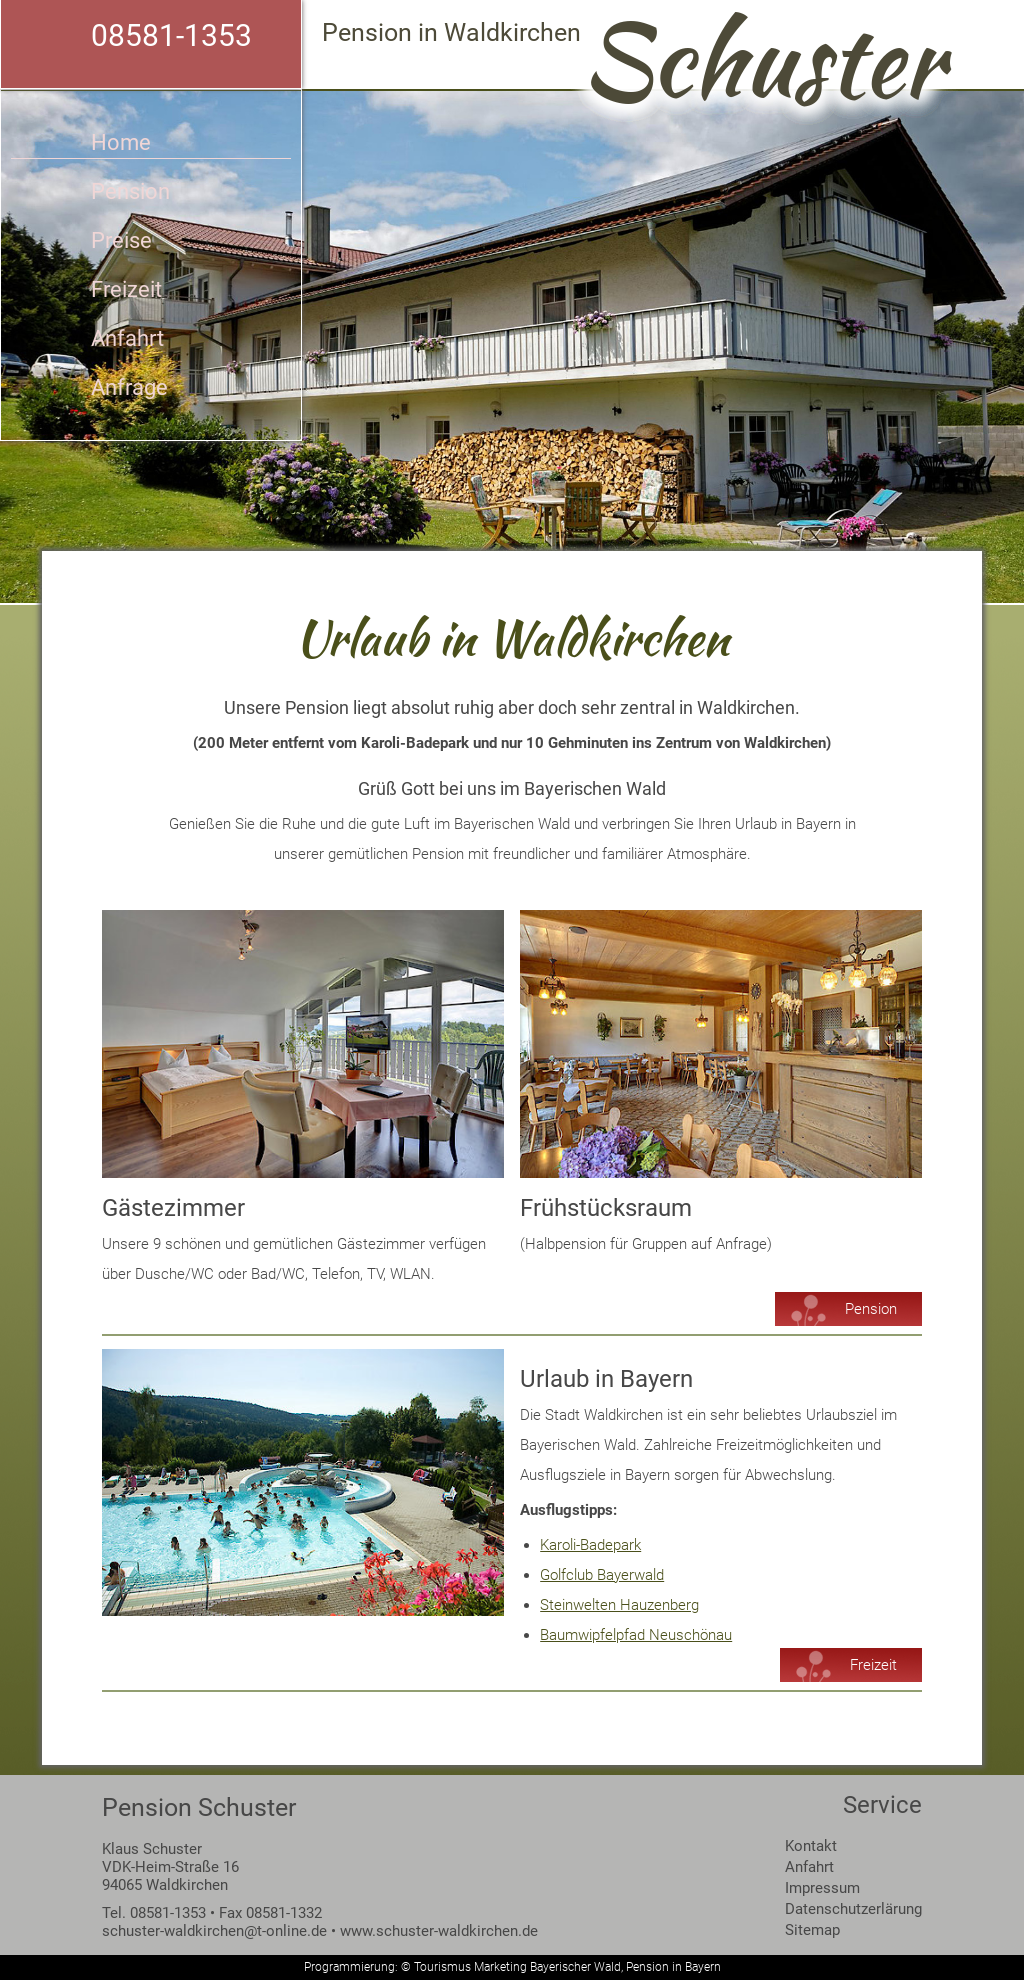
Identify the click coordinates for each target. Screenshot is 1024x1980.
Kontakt (811, 1846)
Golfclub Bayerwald (602, 1575)
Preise (121, 240)
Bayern (703, 1967)
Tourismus (442, 1967)
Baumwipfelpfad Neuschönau (636, 1635)
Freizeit (126, 289)
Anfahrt (127, 338)
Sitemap (812, 1930)
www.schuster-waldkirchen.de (439, 1931)
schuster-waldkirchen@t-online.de (214, 1931)
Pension (130, 191)
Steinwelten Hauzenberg (619, 1605)
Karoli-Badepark (590, 1545)
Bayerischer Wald (575, 1967)
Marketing (500, 1967)
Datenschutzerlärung (853, 1909)
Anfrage (129, 387)
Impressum (822, 1888)
